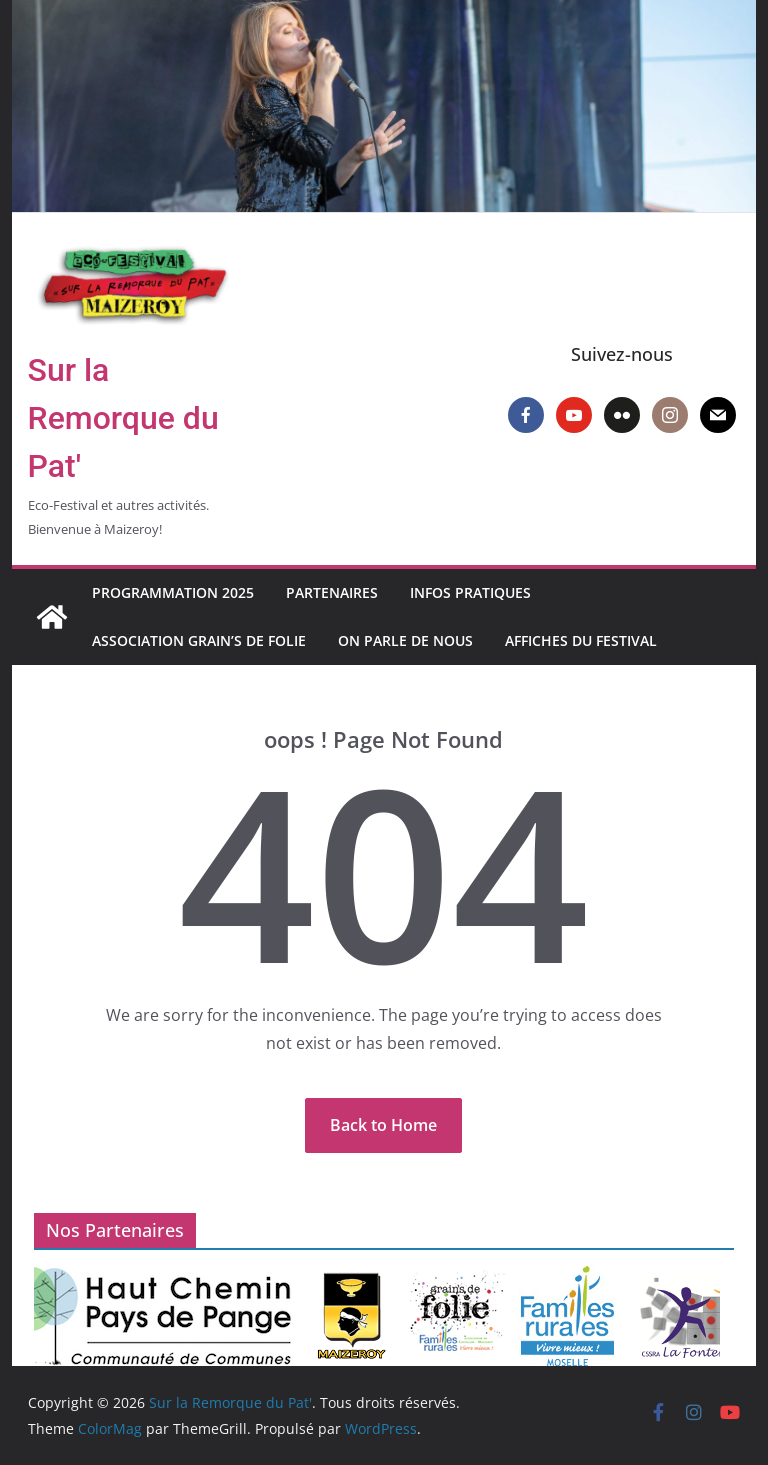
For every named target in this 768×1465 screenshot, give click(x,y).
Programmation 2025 (173, 592)
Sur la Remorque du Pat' (123, 418)
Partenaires (332, 592)
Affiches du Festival (581, 640)
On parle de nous (405, 640)
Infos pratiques (470, 592)
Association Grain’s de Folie (199, 640)
